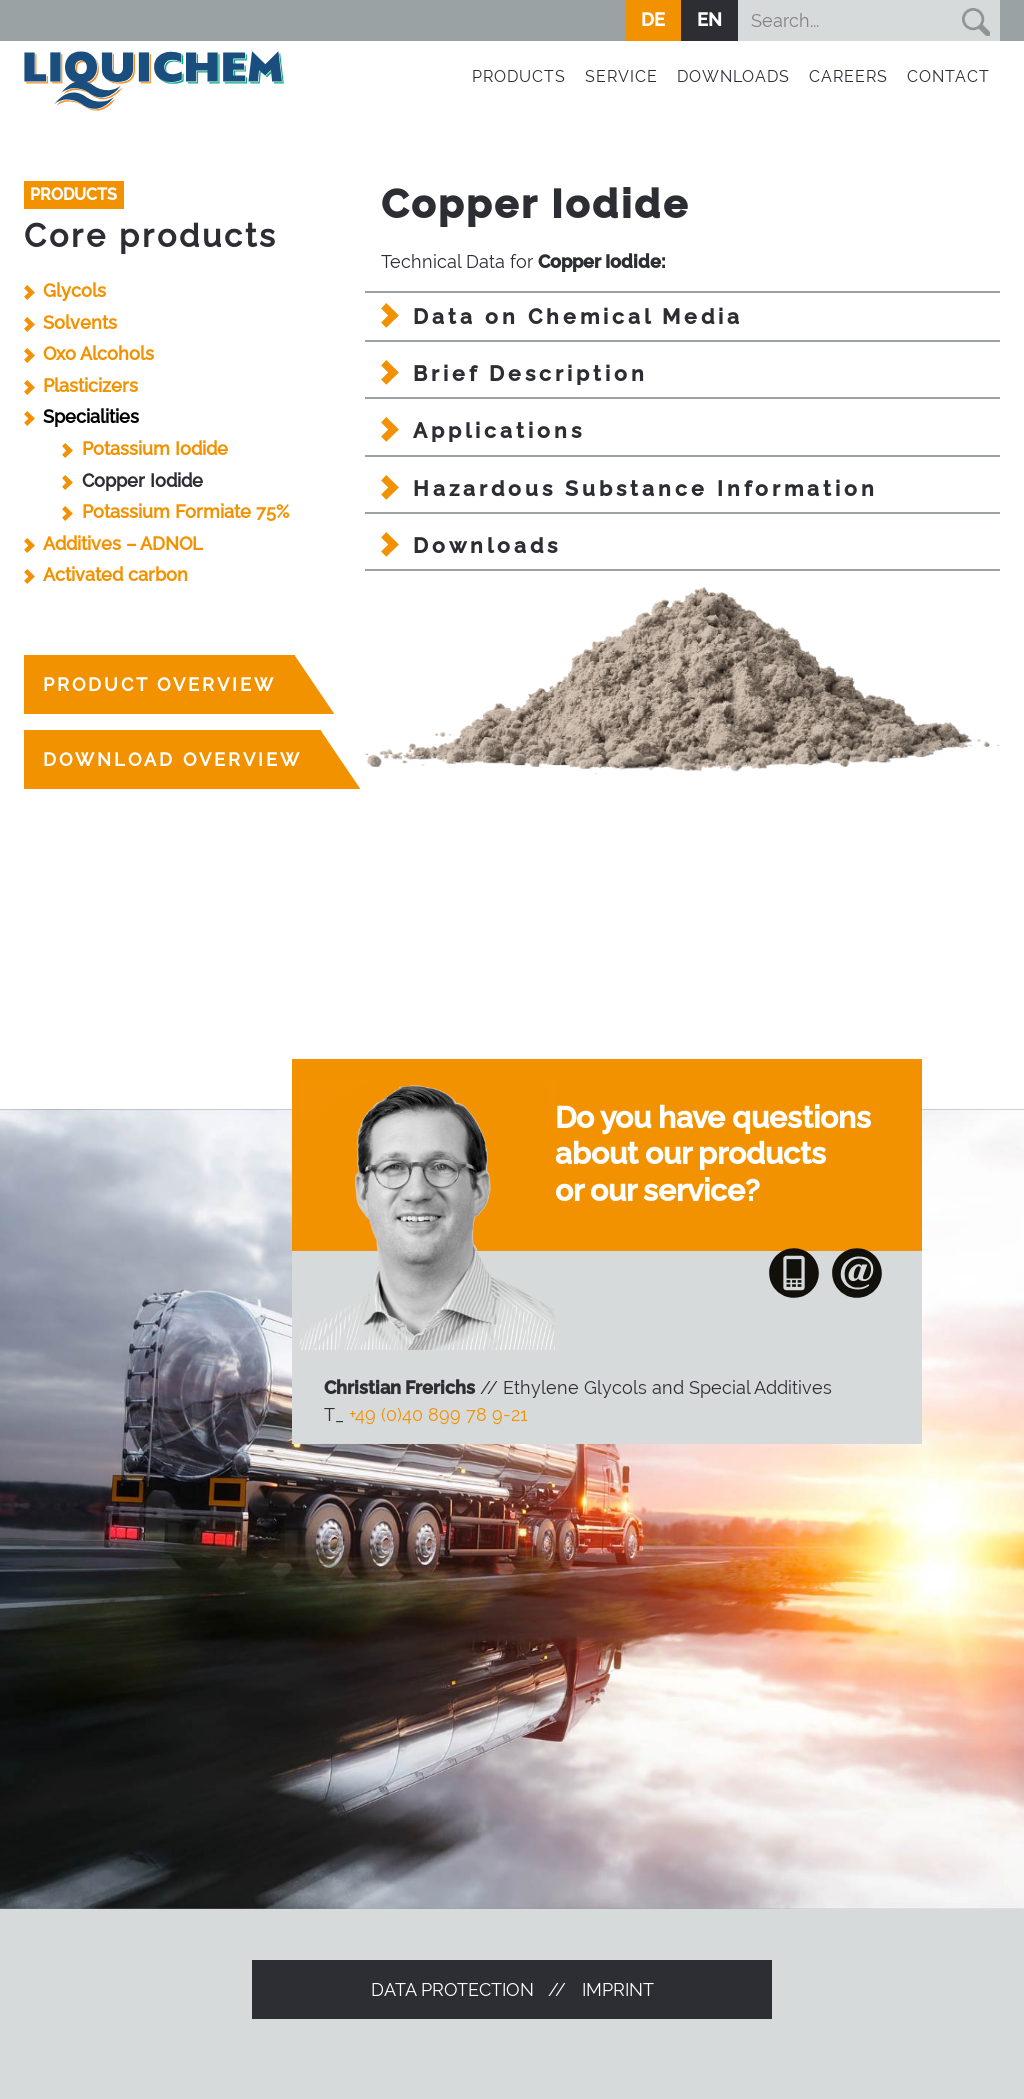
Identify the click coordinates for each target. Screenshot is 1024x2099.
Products (519, 76)
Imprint (618, 1989)
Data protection (452, 1989)
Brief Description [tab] (530, 373)
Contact (948, 76)
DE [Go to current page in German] (653, 19)
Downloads (733, 76)
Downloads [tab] (487, 545)
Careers (848, 76)
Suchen (975, 20)
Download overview (172, 759)
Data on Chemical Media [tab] (578, 316)
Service (621, 76)
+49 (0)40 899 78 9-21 (438, 1414)
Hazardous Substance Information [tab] (645, 488)
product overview (159, 684)
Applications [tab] (499, 430)
